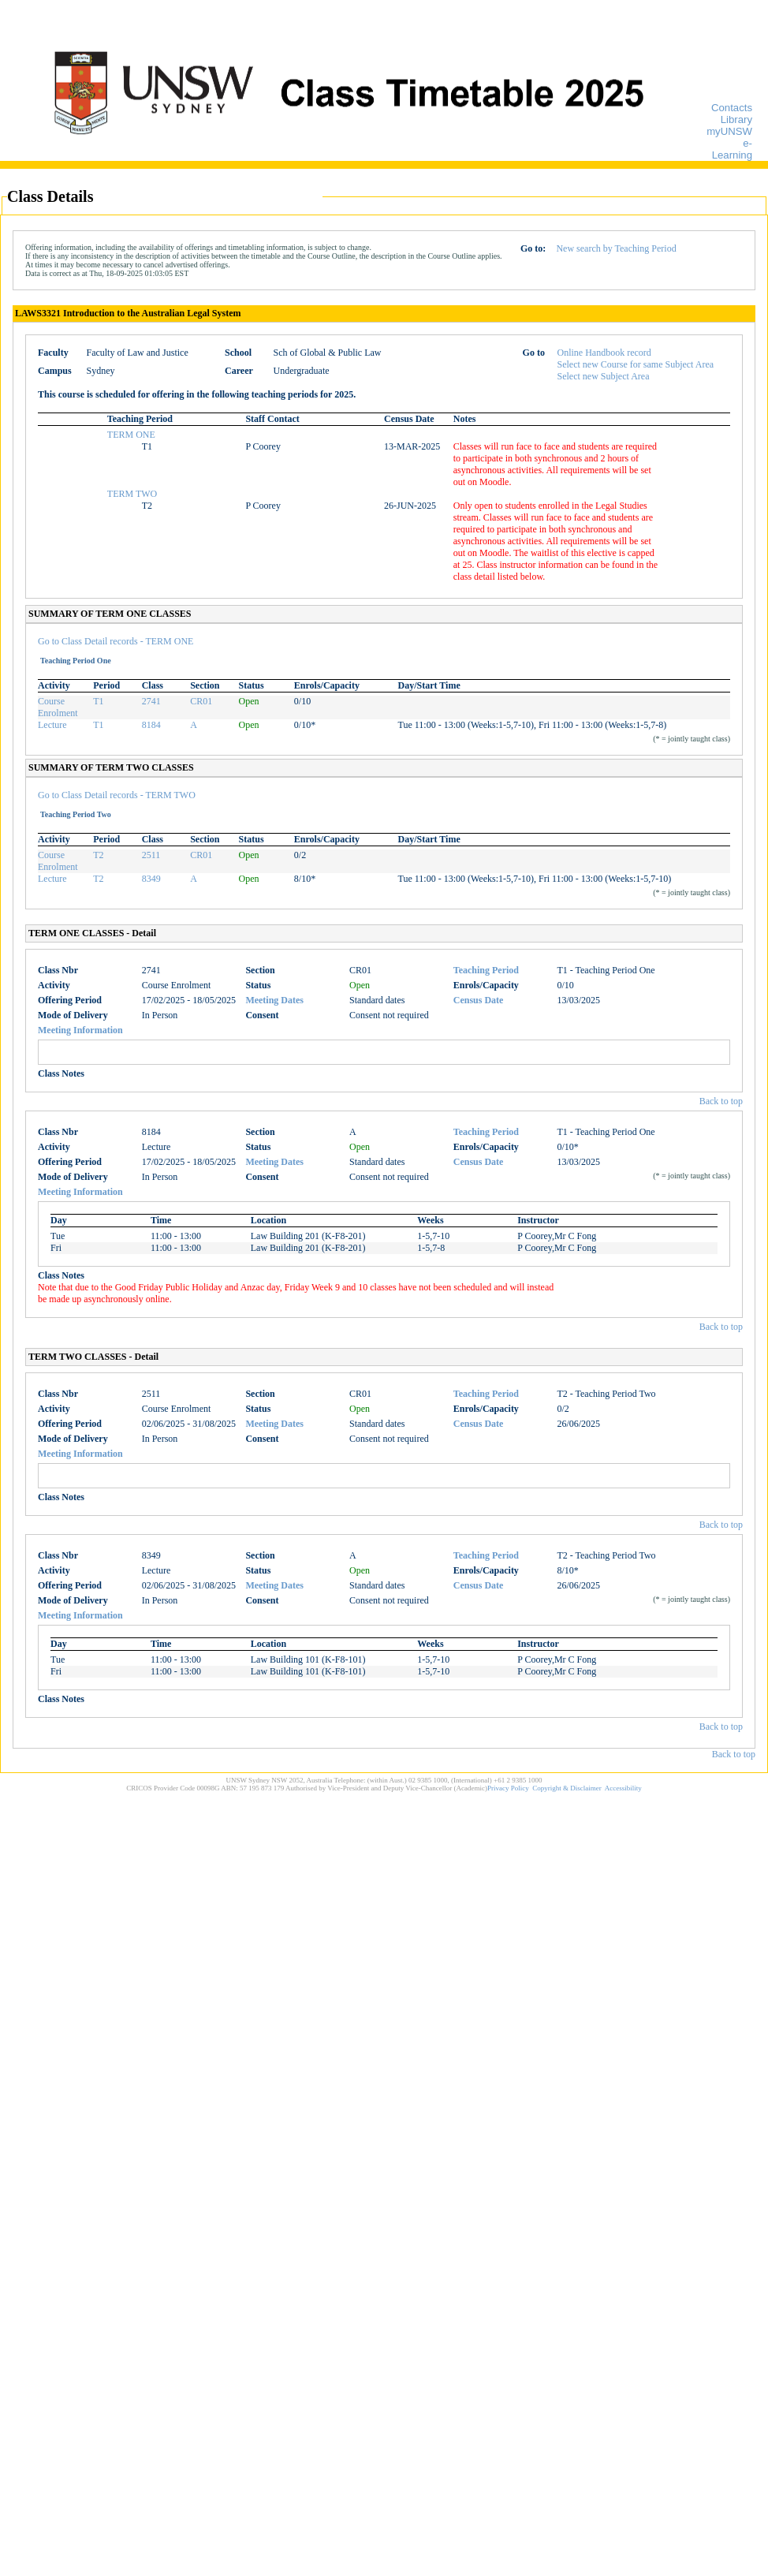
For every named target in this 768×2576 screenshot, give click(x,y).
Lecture (52, 724)
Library (736, 119)
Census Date (478, 1000)
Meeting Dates (274, 1000)
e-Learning (732, 149)
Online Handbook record (604, 352)
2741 (151, 701)
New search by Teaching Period (616, 248)
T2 (98, 855)
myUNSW (729, 131)
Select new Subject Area (603, 376)
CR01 (201, 701)
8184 (151, 724)
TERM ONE (131, 434)
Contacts (731, 108)
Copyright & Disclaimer (567, 1788)
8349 (151, 878)
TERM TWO (132, 493)
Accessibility (623, 1788)
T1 (98, 701)
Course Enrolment (58, 707)
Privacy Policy (508, 1788)
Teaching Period (486, 970)
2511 (151, 855)
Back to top (721, 1101)
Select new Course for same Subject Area (635, 364)
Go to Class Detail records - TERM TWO (117, 795)
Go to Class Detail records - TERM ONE (115, 641)
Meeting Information (80, 1030)
